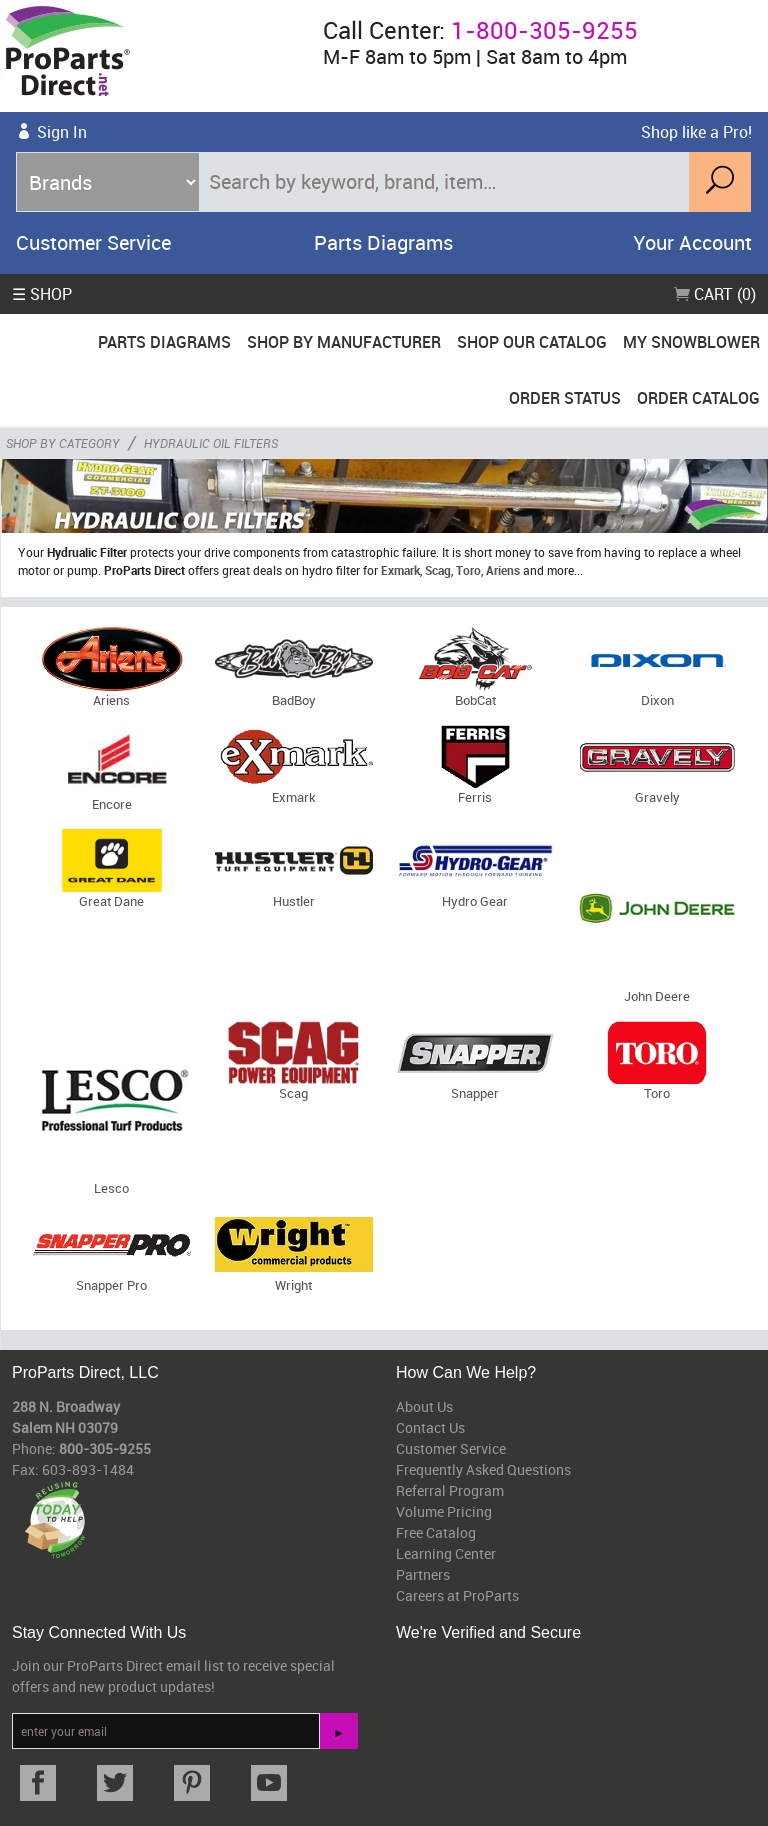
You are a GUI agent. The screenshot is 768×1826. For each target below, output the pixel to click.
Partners (423, 1574)
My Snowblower (691, 342)
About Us (424, 1406)
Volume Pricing (444, 1511)
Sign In (62, 132)
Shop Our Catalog (532, 342)
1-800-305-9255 (544, 30)
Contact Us (430, 1427)
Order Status (565, 398)
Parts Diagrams (383, 242)
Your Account (692, 242)
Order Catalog (698, 398)
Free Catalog (436, 1532)
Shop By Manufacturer (344, 342)
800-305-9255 (105, 1448)
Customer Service (93, 242)
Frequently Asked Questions (483, 1469)
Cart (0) (715, 294)
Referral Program (450, 1490)
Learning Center (446, 1553)
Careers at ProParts (457, 1595)
